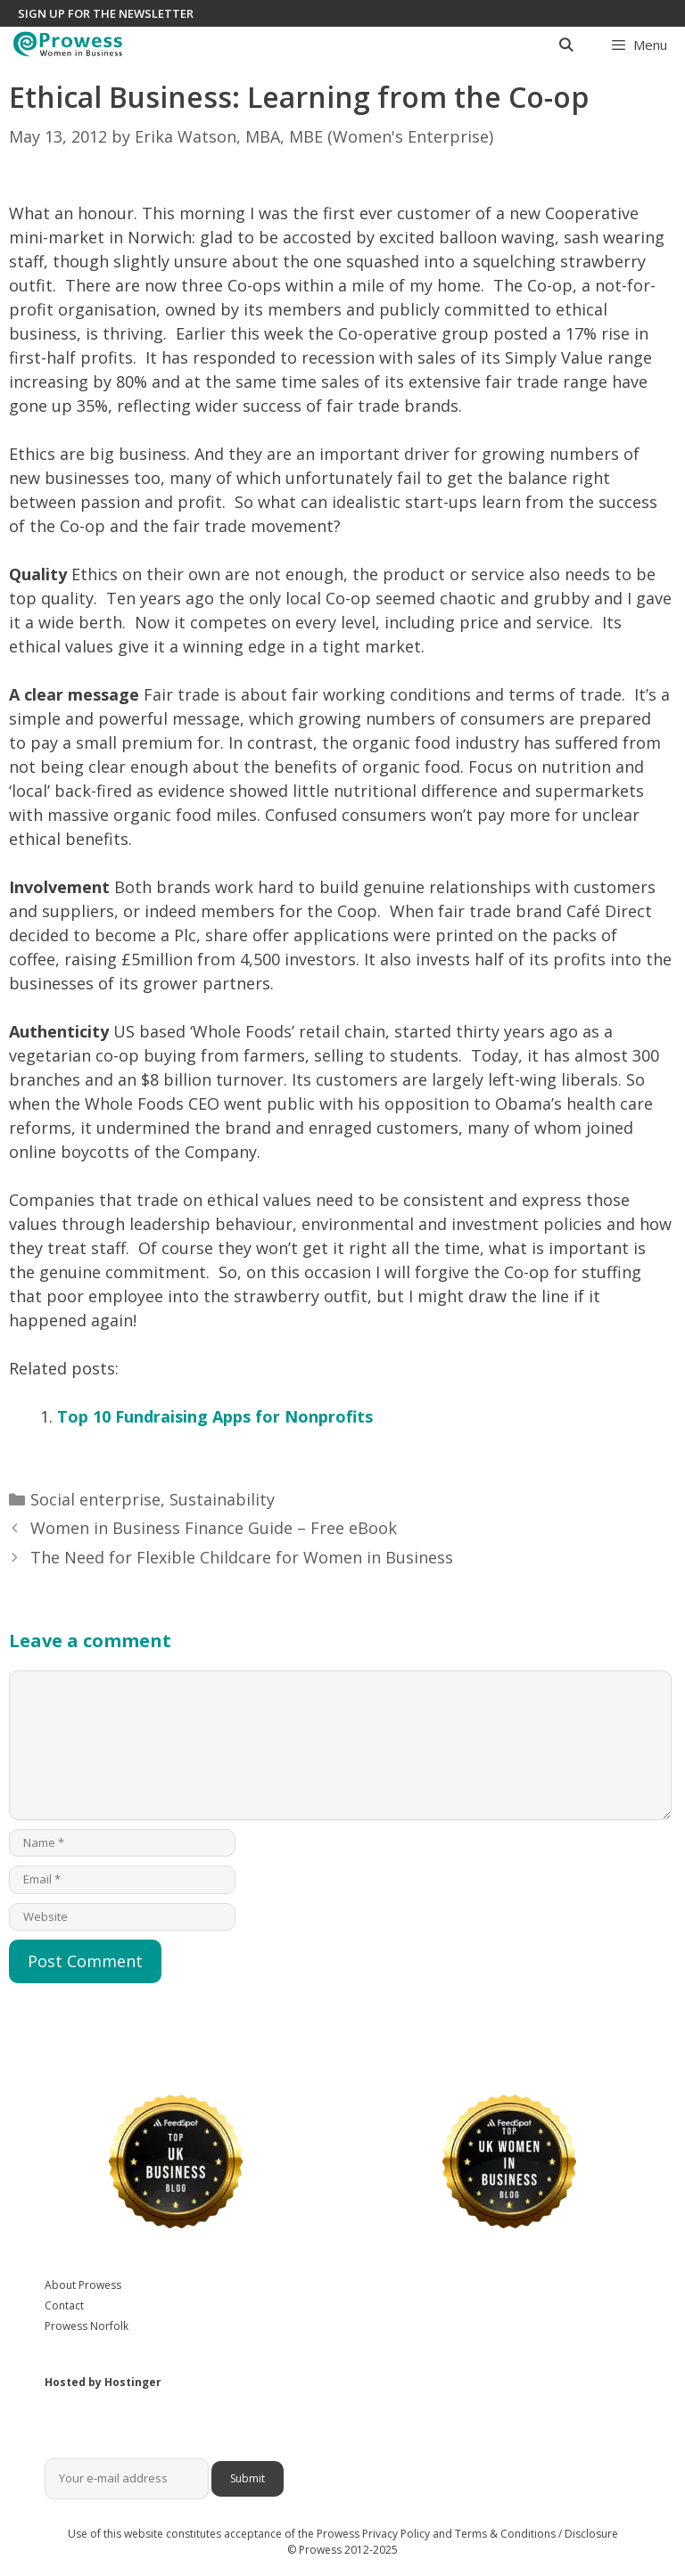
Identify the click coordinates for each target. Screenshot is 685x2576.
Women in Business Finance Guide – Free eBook (213, 1527)
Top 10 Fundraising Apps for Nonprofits (215, 1416)
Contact (64, 2305)
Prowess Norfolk (86, 2326)
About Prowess (83, 2285)
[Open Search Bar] (565, 44)
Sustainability (222, 1499)
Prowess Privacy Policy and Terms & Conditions (436, 2533)
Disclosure (591, 2533)
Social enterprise (95, 1499)
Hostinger (132, 2382)
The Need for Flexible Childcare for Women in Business (241, 1557)
